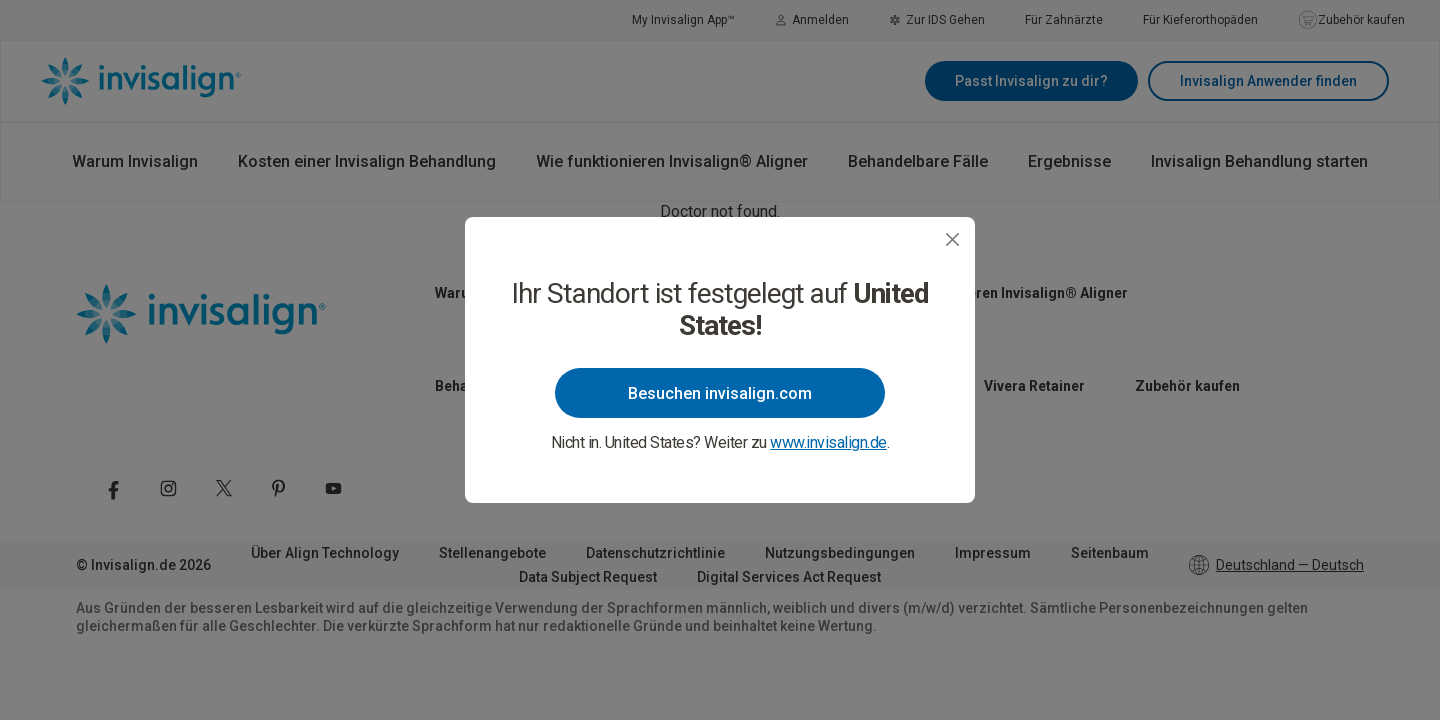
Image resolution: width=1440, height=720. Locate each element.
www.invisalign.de (828, 442)
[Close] (952, 239)
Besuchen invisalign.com (720, 393)
